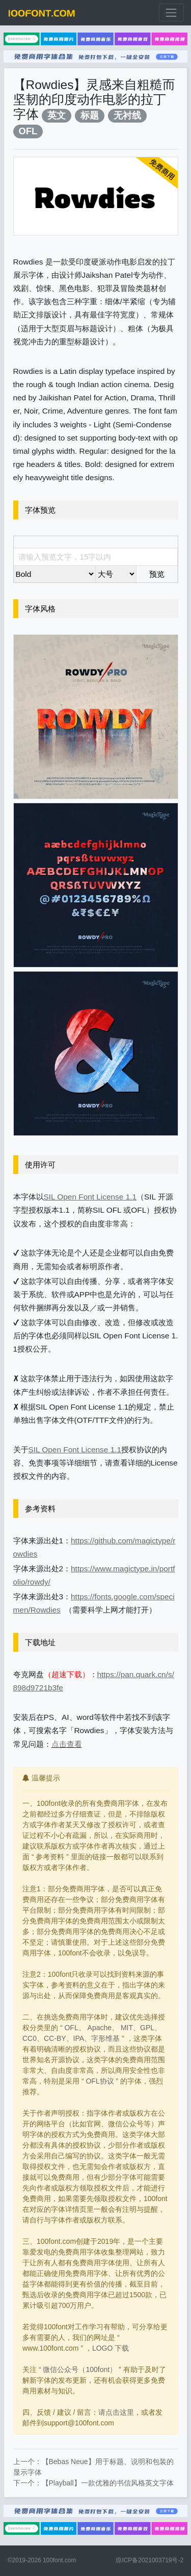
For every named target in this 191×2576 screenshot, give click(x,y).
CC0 (29, 2038)
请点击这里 (116, 2412)
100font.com (59, 2560)
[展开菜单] (171, 12)
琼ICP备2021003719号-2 (149, 2560)
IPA (79, 2038)
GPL (147, 2028)
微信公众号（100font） (80, 2369)
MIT (127, 2028)
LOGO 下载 (110, 2348)
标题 (89, 115)
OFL (28, 131)
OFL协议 (100, 2081)
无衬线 (127, 115)
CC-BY (55, 2038)
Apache (100, 2028)
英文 (56, 115)
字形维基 (105, 2038)
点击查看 (66, 1744)
